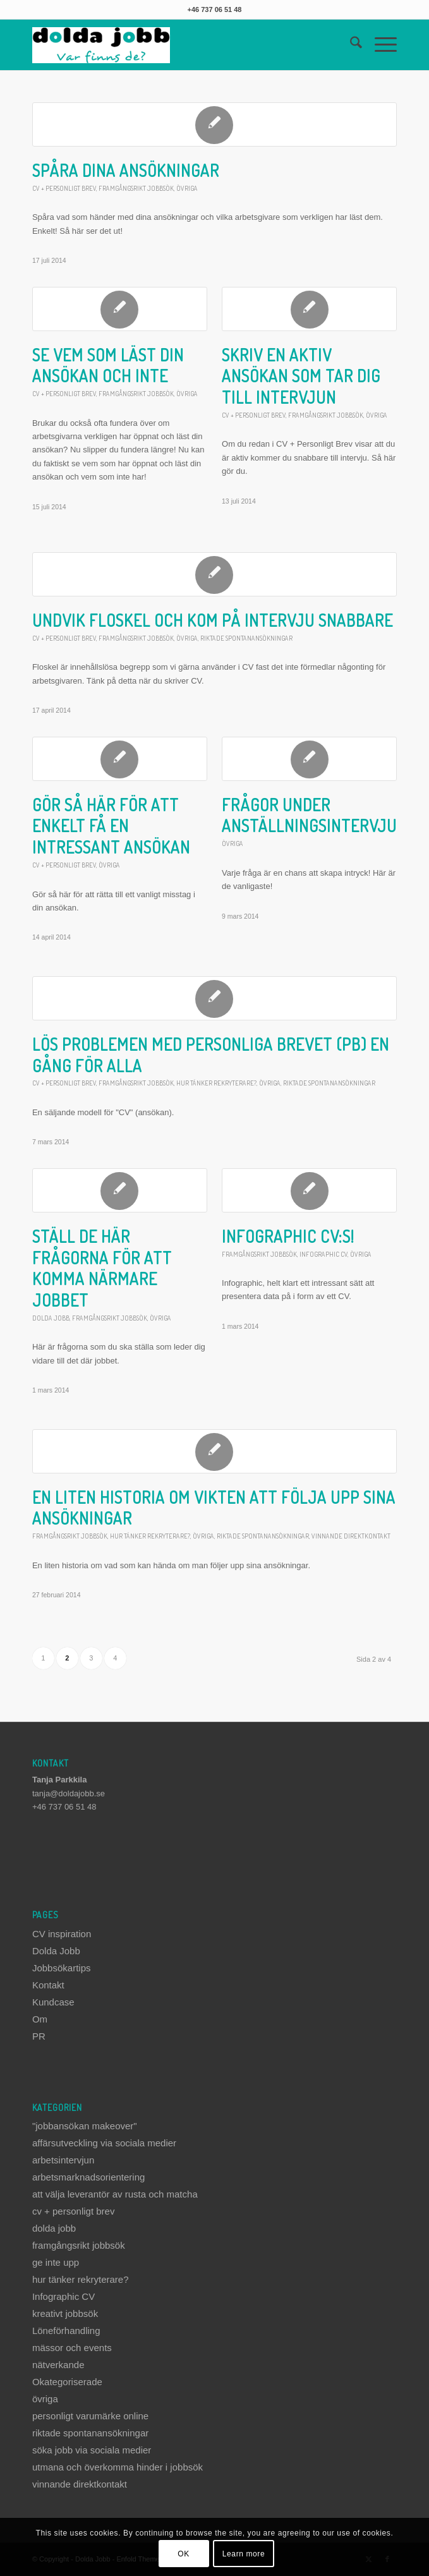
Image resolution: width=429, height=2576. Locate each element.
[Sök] (349, 45)
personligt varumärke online (90, 2415)
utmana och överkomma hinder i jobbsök (117, 2467)
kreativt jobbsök (65, 2313)
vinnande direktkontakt (350, 1536)
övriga (187, 188)
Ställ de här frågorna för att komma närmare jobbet (102, 1268)
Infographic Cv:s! (288, 1236)
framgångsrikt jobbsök (136, 188)
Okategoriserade (67, 2381)
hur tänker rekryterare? (216, 1083)
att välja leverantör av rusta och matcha (115, 2194)
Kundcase (53, 2002)
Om (39, 2019)
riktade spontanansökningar (246, 638)
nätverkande (58, 2364)
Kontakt (48, 1985)
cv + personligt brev (64, 188)
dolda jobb (50, 1318)
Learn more (243, 2553)
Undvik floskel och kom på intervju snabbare (212, 620)
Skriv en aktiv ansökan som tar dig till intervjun (301, 376)
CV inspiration (61, 1933)
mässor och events (72, 2347)
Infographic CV (323, 1254)
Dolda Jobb (56, 1950)
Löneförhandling (66, 2330)
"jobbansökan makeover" (84, 2125)
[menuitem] (349, 45)
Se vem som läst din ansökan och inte (108, 365)
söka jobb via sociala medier (91, 2450)
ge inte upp (55, 2262)
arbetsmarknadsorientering (88, 2177)
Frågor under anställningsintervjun (314, 815)
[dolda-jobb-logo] (178, 45)
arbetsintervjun (63, 2160)
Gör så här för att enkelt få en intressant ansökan (111, 826)
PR (38, 2036)
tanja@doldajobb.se (68, 1793)
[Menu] (379, 45)
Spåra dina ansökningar (125, 170)
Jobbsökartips (61, 1967)
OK (184, 2553)
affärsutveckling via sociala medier (104, 2143)
